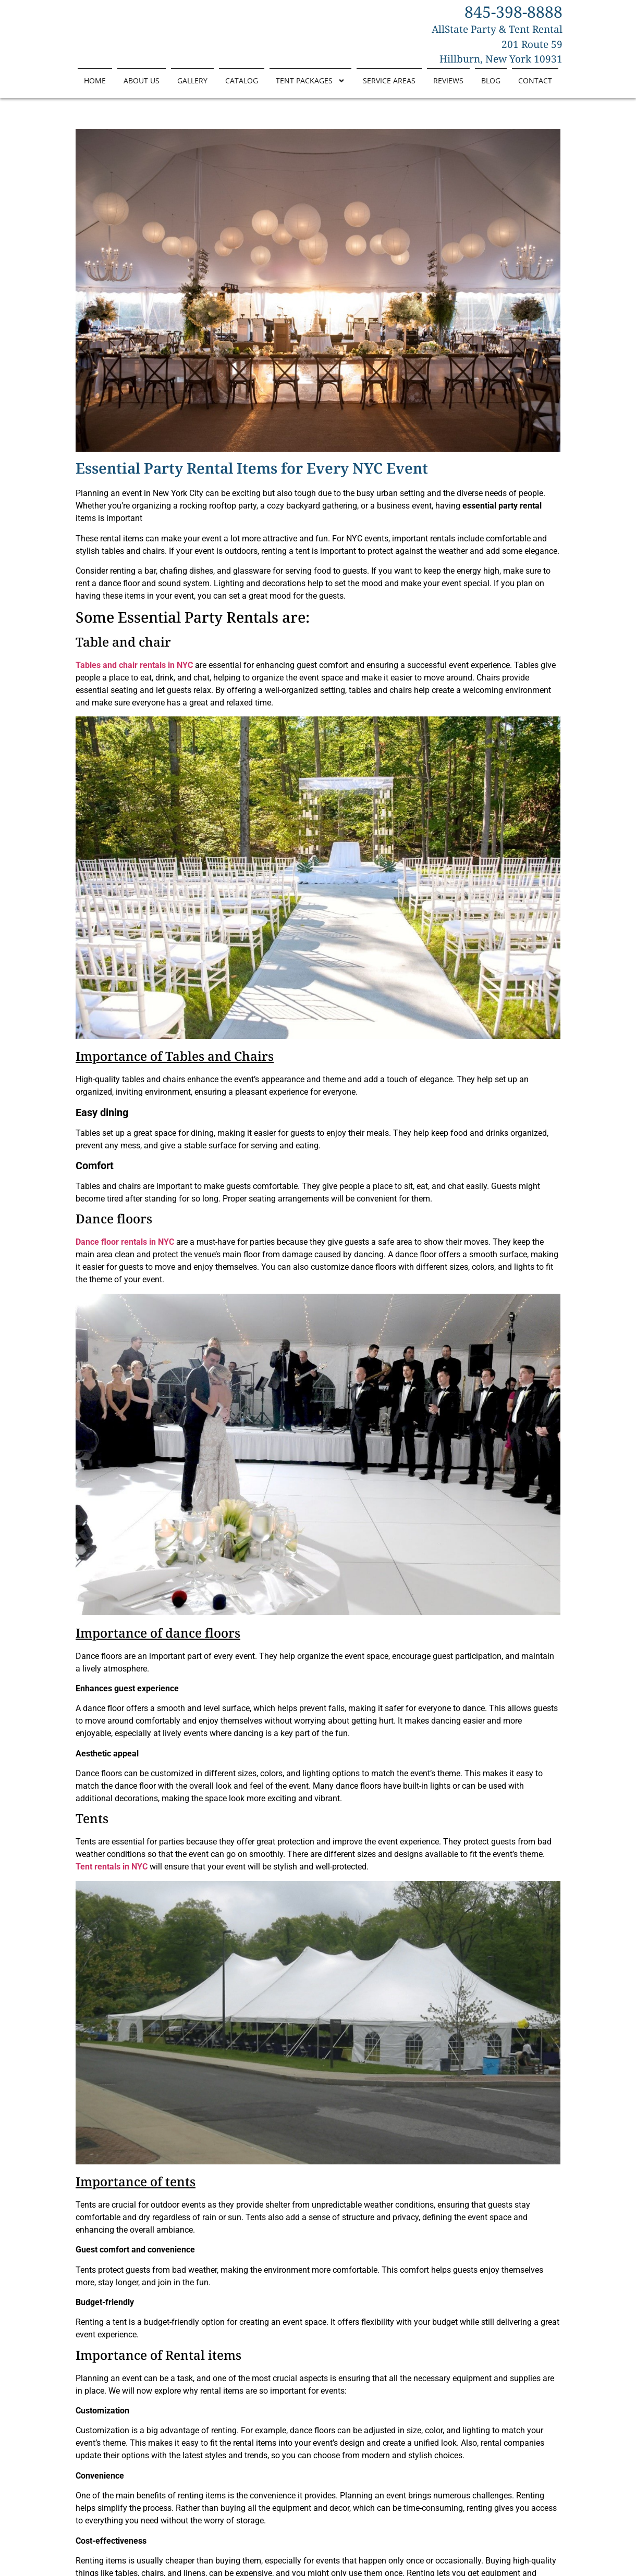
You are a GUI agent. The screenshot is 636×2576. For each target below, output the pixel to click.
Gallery (192, 88)
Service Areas (389, 88)
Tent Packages (310, 88)
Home (95, 88)
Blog (490, 88)
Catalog (241, 88)
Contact (535, 88)
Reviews (448, 88)
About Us (142, 88)
